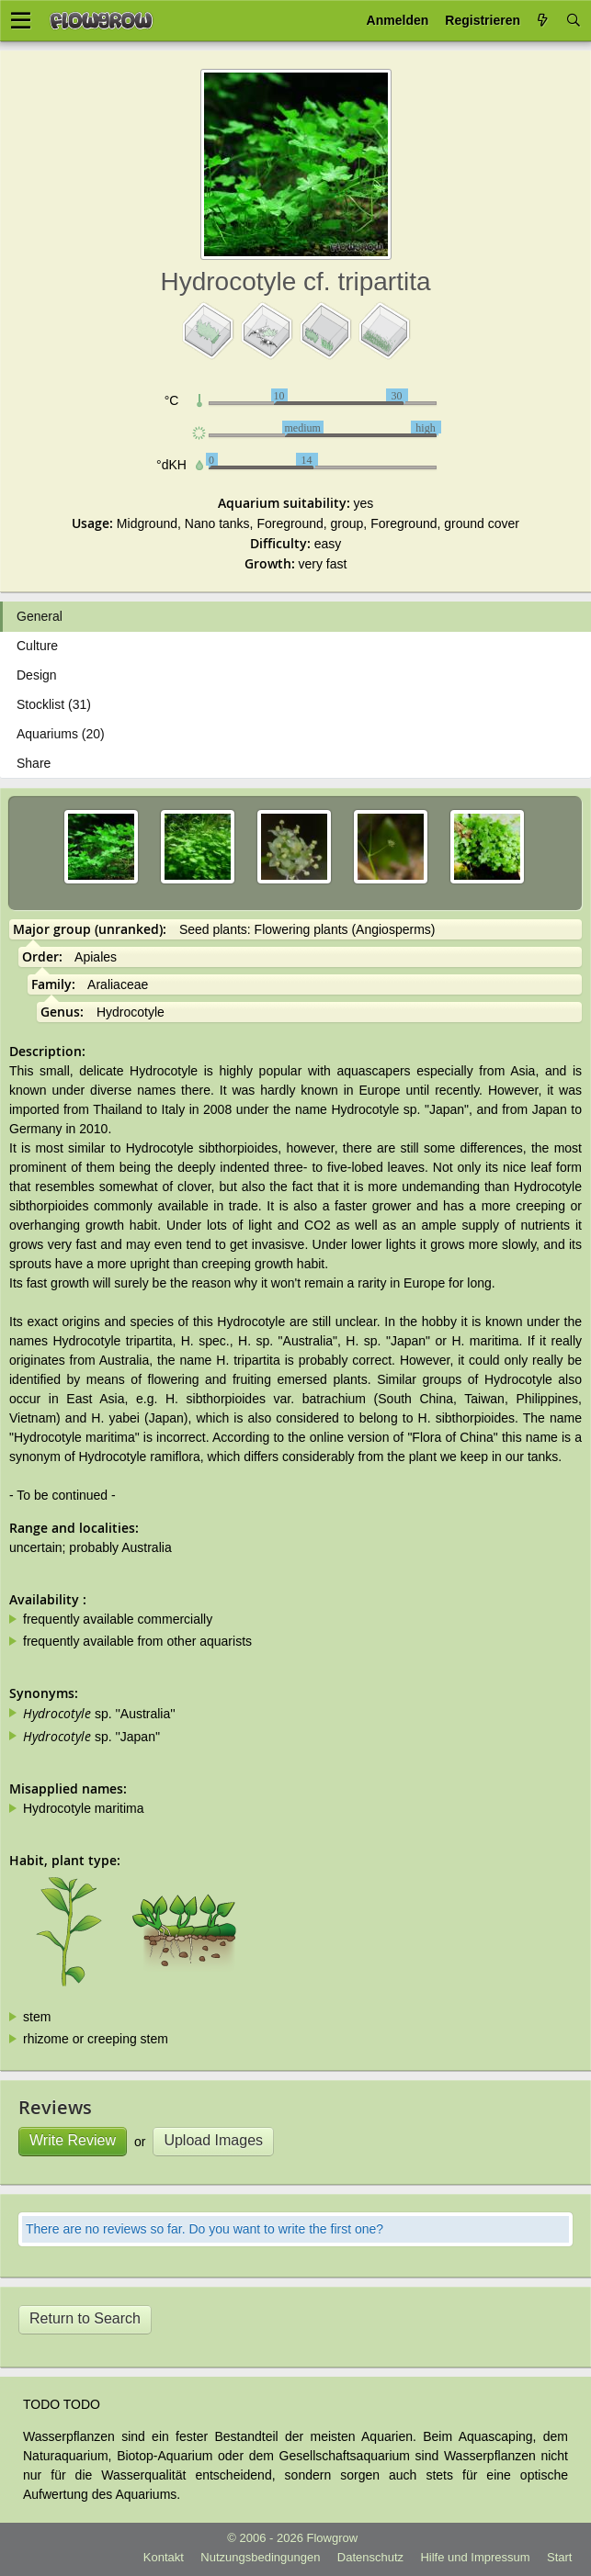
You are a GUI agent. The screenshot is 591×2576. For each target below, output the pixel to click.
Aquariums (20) (61, 733)
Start (559, 2557)
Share (34, 763)
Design (37, 675)
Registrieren (482, 20)
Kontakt (163, 2557)
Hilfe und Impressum (474, 2557)
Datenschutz (370, 2557)
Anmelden (398, 20)
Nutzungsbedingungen (260, 2557)
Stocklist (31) (54, 704)
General (40, 616)
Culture (37, 645)
